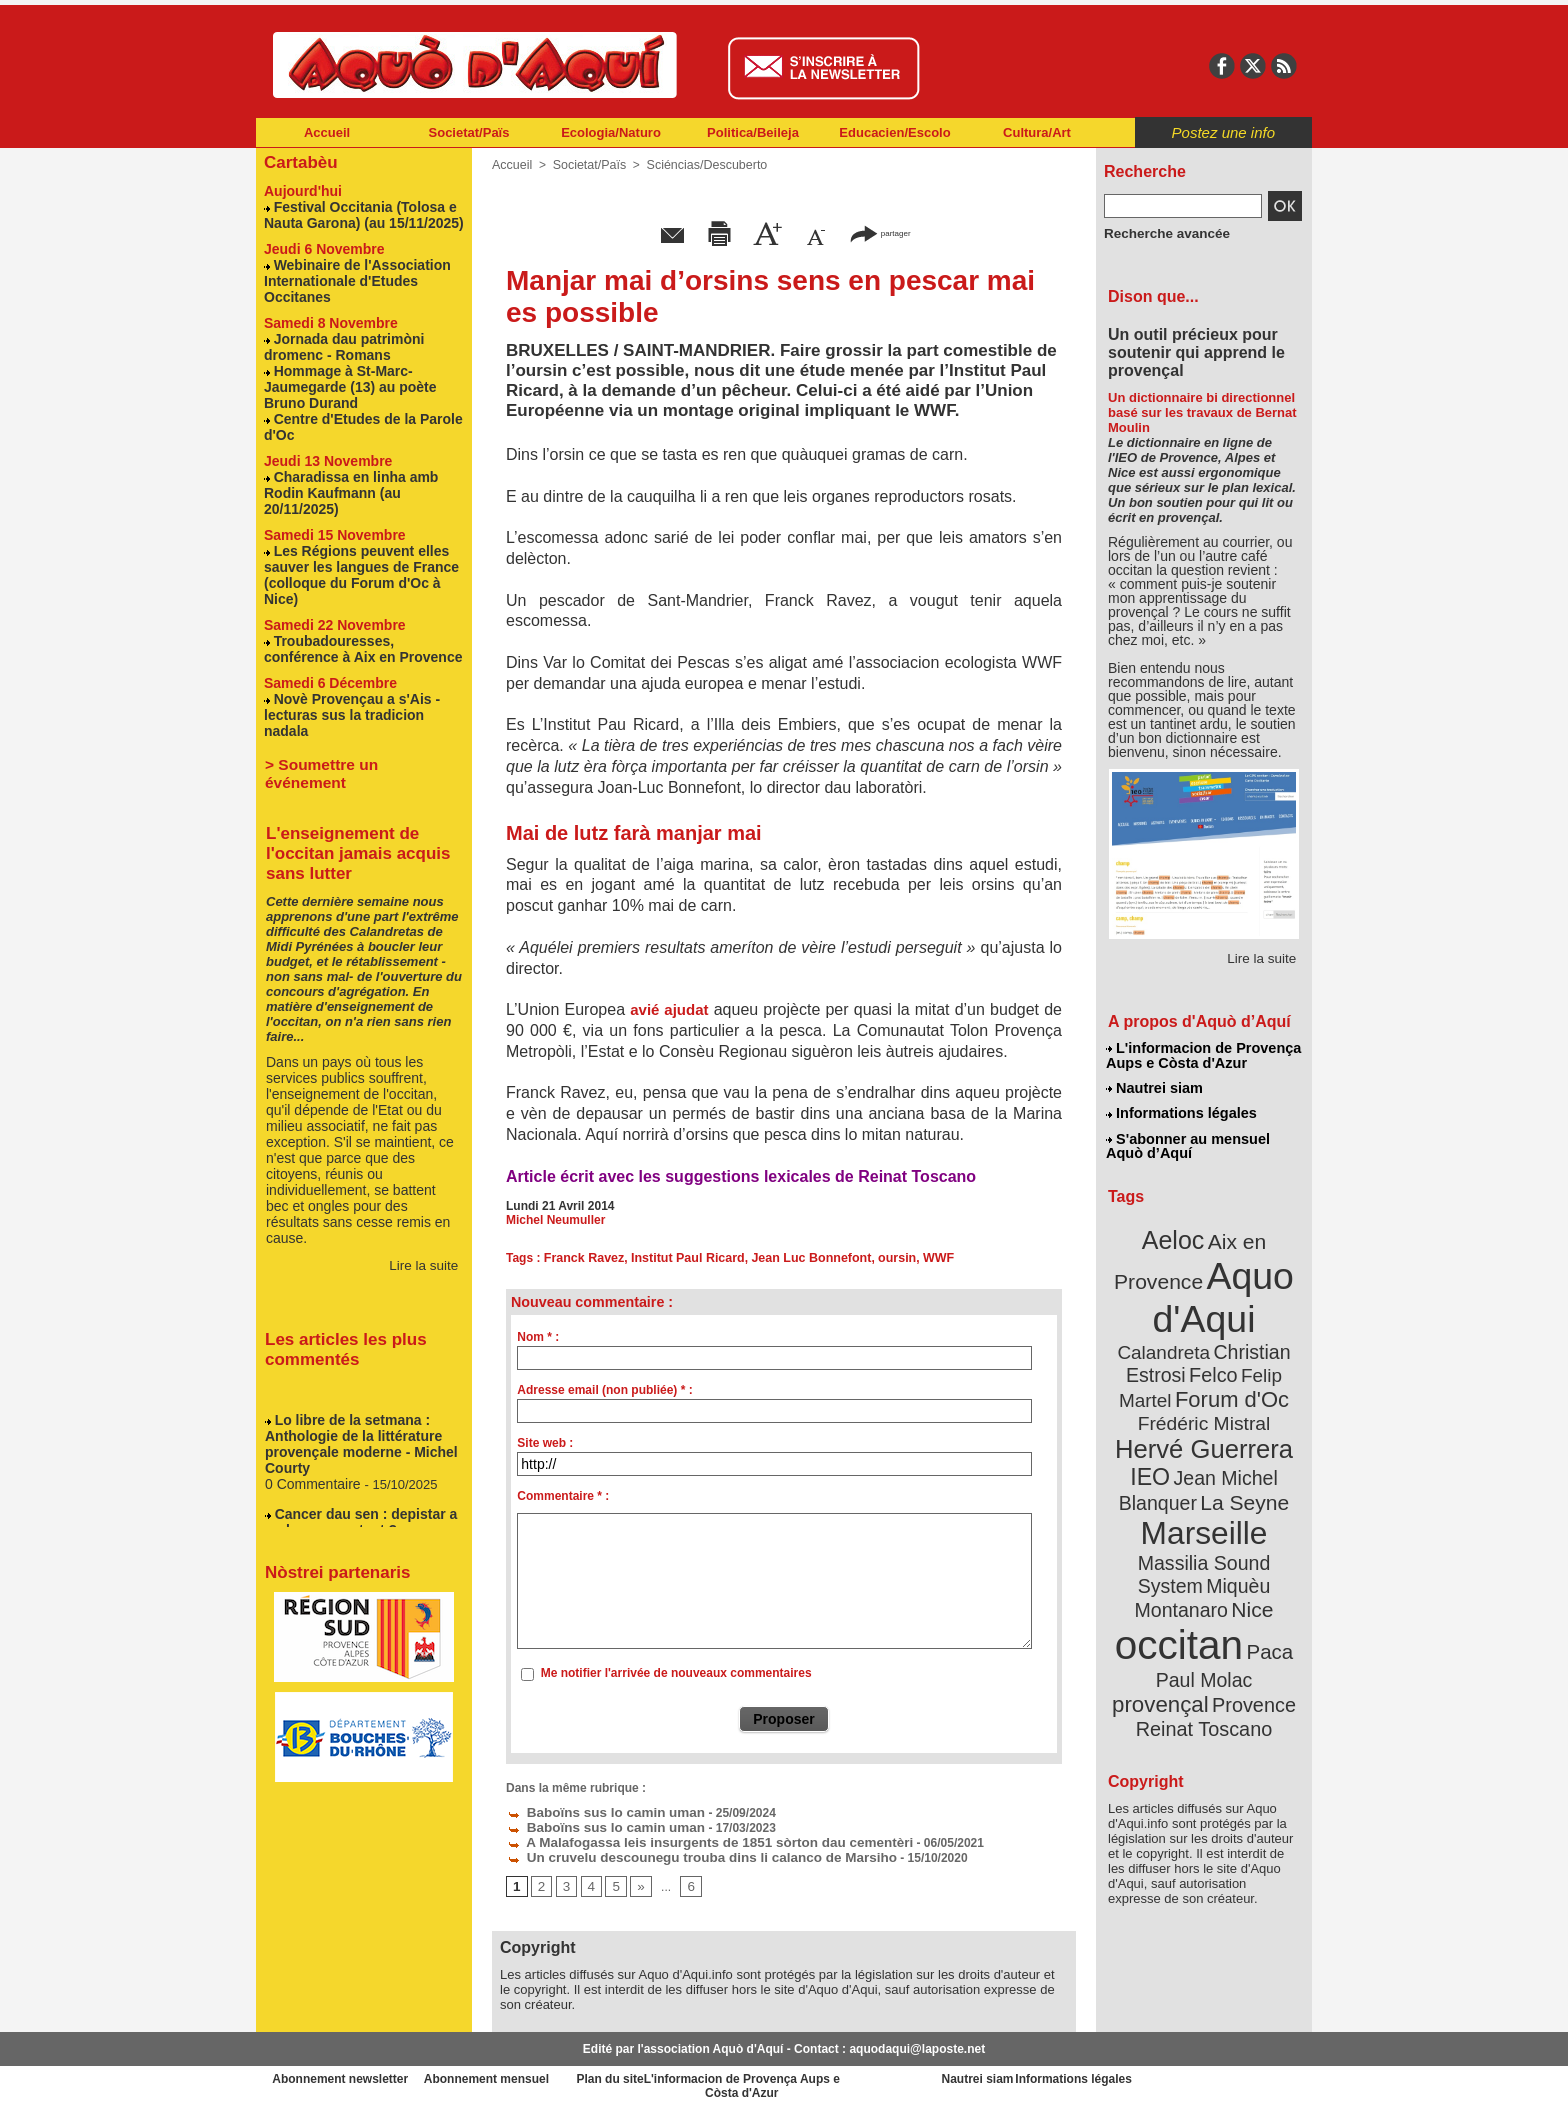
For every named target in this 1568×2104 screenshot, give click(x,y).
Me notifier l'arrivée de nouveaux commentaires (676, 1673)
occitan (1182, 1558)
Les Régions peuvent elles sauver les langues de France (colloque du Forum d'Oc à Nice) (364, 548)
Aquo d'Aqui (1199, 1283)
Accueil (327, 132)
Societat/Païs (469, 132)
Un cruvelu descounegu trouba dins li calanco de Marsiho (681, 1853)
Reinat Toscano (1219, 1623)
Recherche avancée (1160, 233)
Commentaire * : (563, 1496)
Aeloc (1176, 1232)
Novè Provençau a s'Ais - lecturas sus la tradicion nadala (361, 668)
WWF (924, 1258)
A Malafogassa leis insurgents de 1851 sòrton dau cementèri (688, 1839)
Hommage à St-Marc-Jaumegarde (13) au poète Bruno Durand (344, 376)
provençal (1249, 1591)
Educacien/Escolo (894, 132)
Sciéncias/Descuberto (700, 165)
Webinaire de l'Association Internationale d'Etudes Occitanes (351, 275)
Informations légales (1181, 1110)
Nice (1246, 1526)
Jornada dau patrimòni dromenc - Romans (339, 339)
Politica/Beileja (753, 132)
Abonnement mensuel (520, 2074)
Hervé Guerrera (1204, 1402)
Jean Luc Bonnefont (801, 1258)
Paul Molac (1159, 1592)
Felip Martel (1174, 1355)
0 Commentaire (311, 1408)
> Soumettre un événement (354, 708)
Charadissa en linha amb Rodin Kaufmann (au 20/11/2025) (345, 477)
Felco (1268, 1332)
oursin (884, 1258)
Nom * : (538, 1337)
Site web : (545, 1443)
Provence (1177, 1613)
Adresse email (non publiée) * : (604, 1390)
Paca (1262, 1565)
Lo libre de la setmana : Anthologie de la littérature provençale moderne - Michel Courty (354, 1371)
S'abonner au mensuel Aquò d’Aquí (1187, 1141)
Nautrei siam (1155, 1086)
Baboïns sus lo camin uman (595, 1811)
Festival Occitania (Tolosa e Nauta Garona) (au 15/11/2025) (357, 212)
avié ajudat (669, 1009)
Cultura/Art (1037, 132)
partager (880, 232)
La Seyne (1240, 1450)
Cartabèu (298, 161)
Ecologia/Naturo (611, 132)
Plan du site (696, 2074)
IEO (1156, 1427)
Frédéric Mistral (1226, 1378)
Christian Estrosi (1180, 1332)
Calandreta (1251, 1308)
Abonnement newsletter (344, 2074)
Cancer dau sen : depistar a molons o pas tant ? (354, 1445)
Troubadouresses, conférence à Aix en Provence (361, 612)
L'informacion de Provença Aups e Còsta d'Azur (1202, 1055)
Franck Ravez (582, 1258)
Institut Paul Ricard (682, 1258)
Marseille (1171, 1478)
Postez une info (1223, 132)
